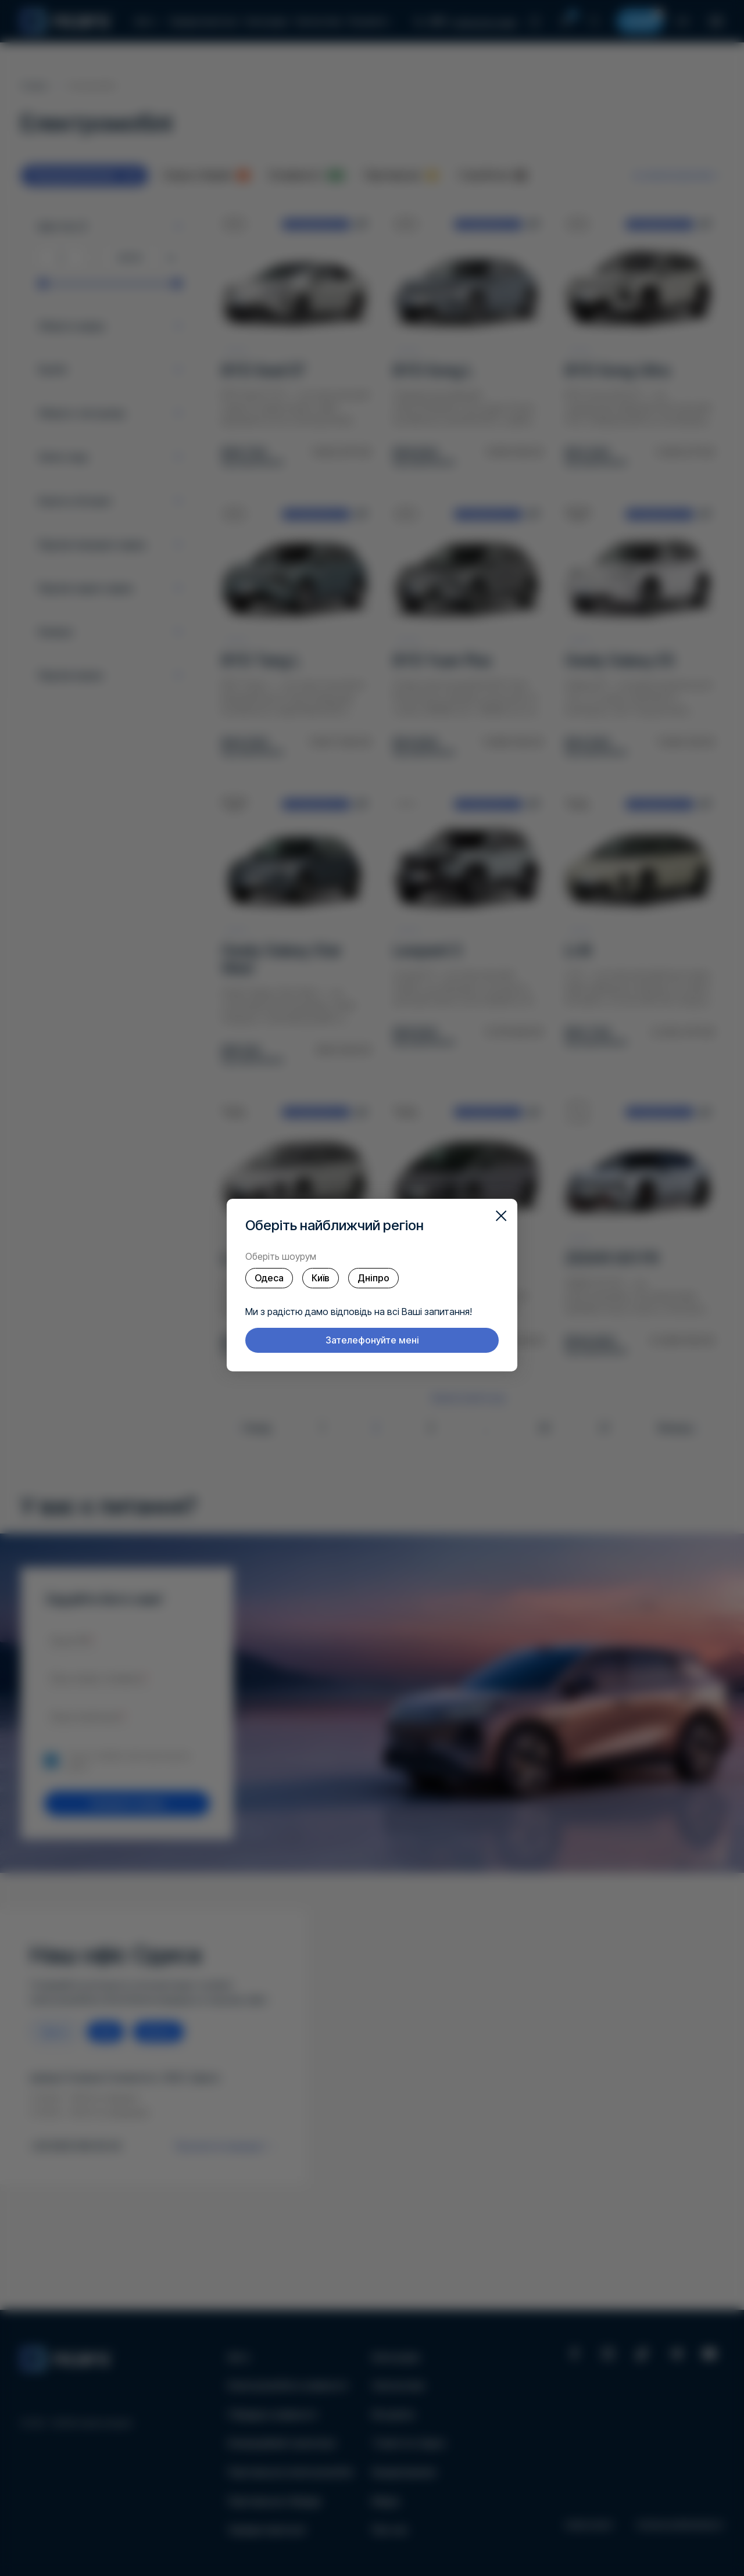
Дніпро (373, 1278)
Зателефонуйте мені (372, 1340)
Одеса (269, 1278)
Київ (321, 1278)
